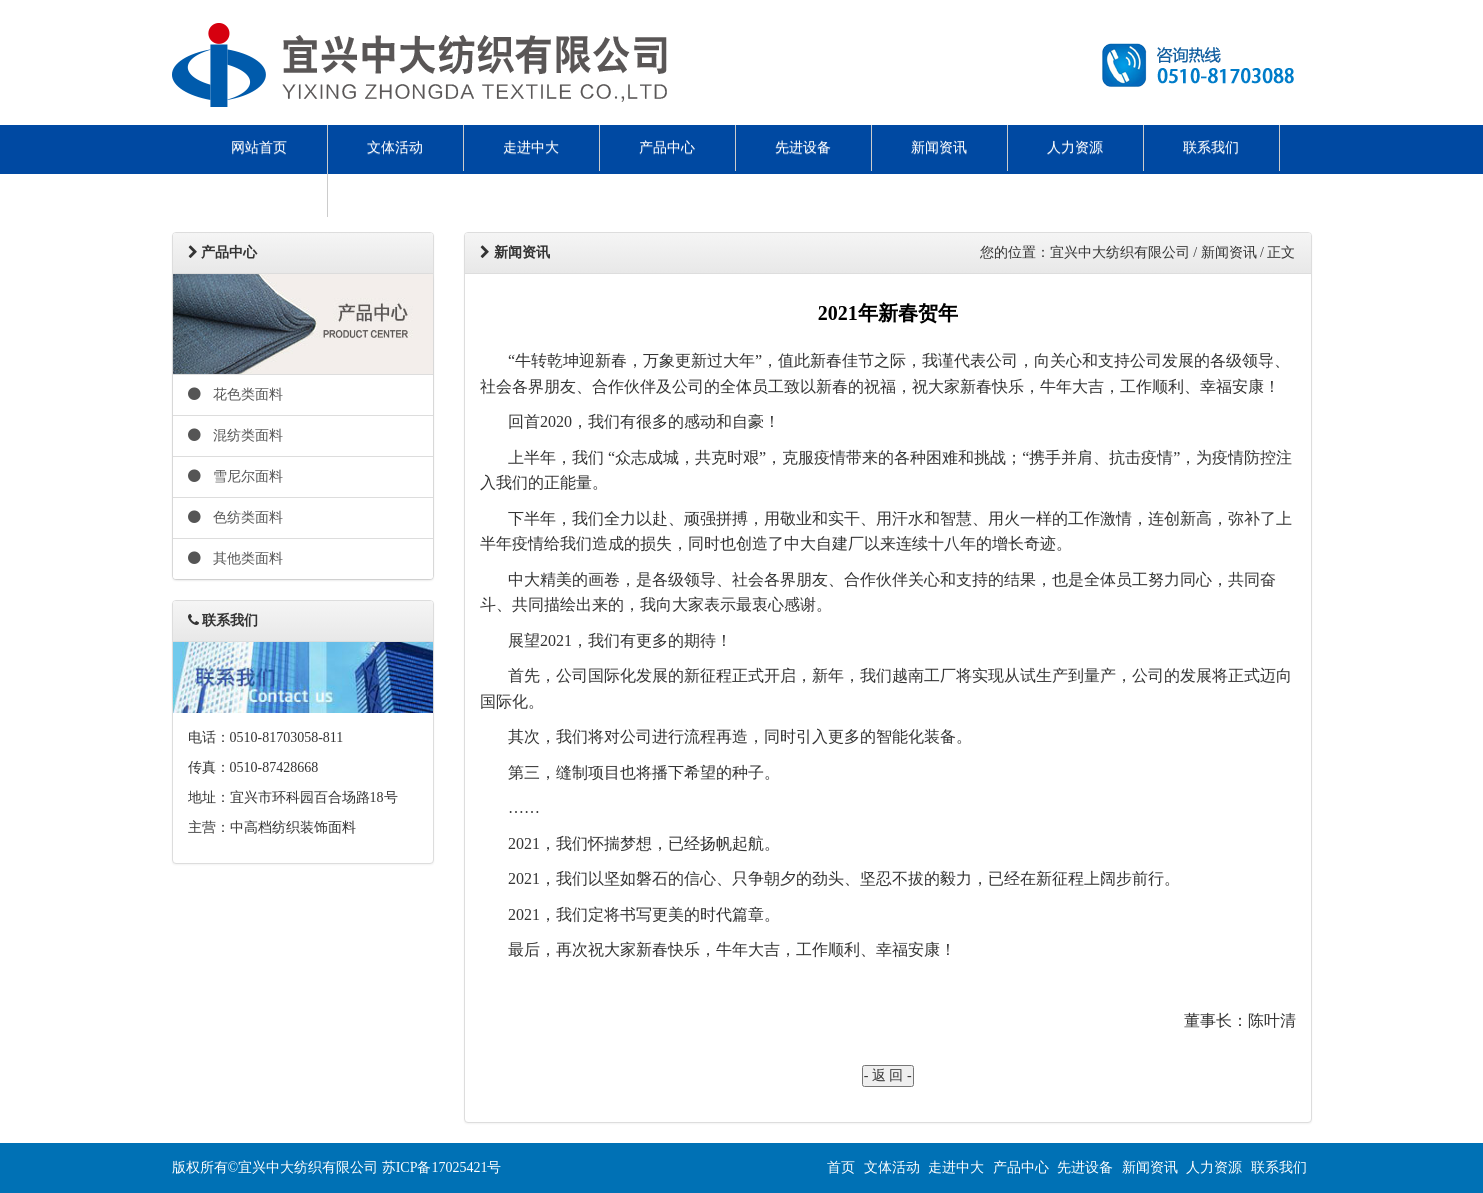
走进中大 (531, 147)
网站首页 (259, 147)
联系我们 (1211, 147)
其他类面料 (236, 558)
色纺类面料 (236, 517)
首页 (841, 1167)
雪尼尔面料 (236, 476)
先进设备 (803, 147)
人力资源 (1075, 147)
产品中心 (667, 147)
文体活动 (395, 147)
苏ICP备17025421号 (442, 1167)
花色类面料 (236, 394)
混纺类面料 (236, 435)
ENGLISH (259, 193)
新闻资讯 (939, 147)
